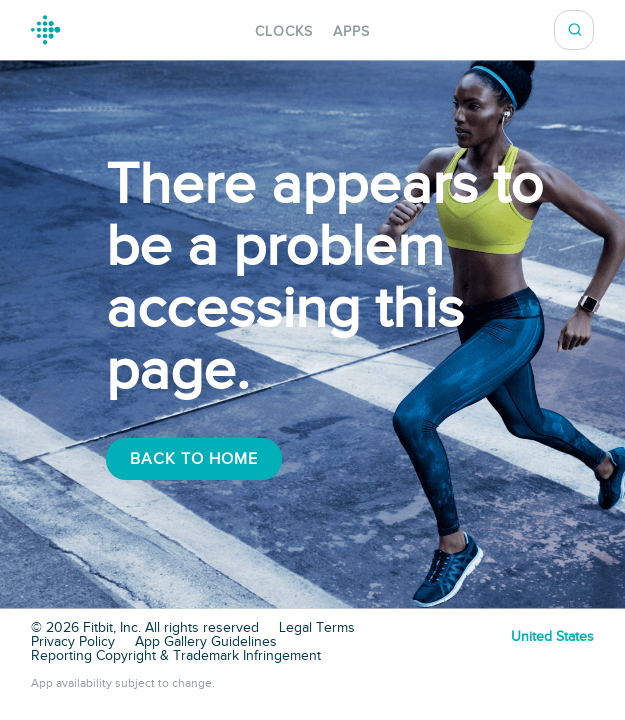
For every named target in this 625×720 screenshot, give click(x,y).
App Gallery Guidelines (206, 642)
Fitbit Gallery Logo (46, 30)
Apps (351, 31)
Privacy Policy (73, 642)
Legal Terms (317, 628)
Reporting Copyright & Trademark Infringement (176, 656)
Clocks (284, 31)
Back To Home (194, 459)
